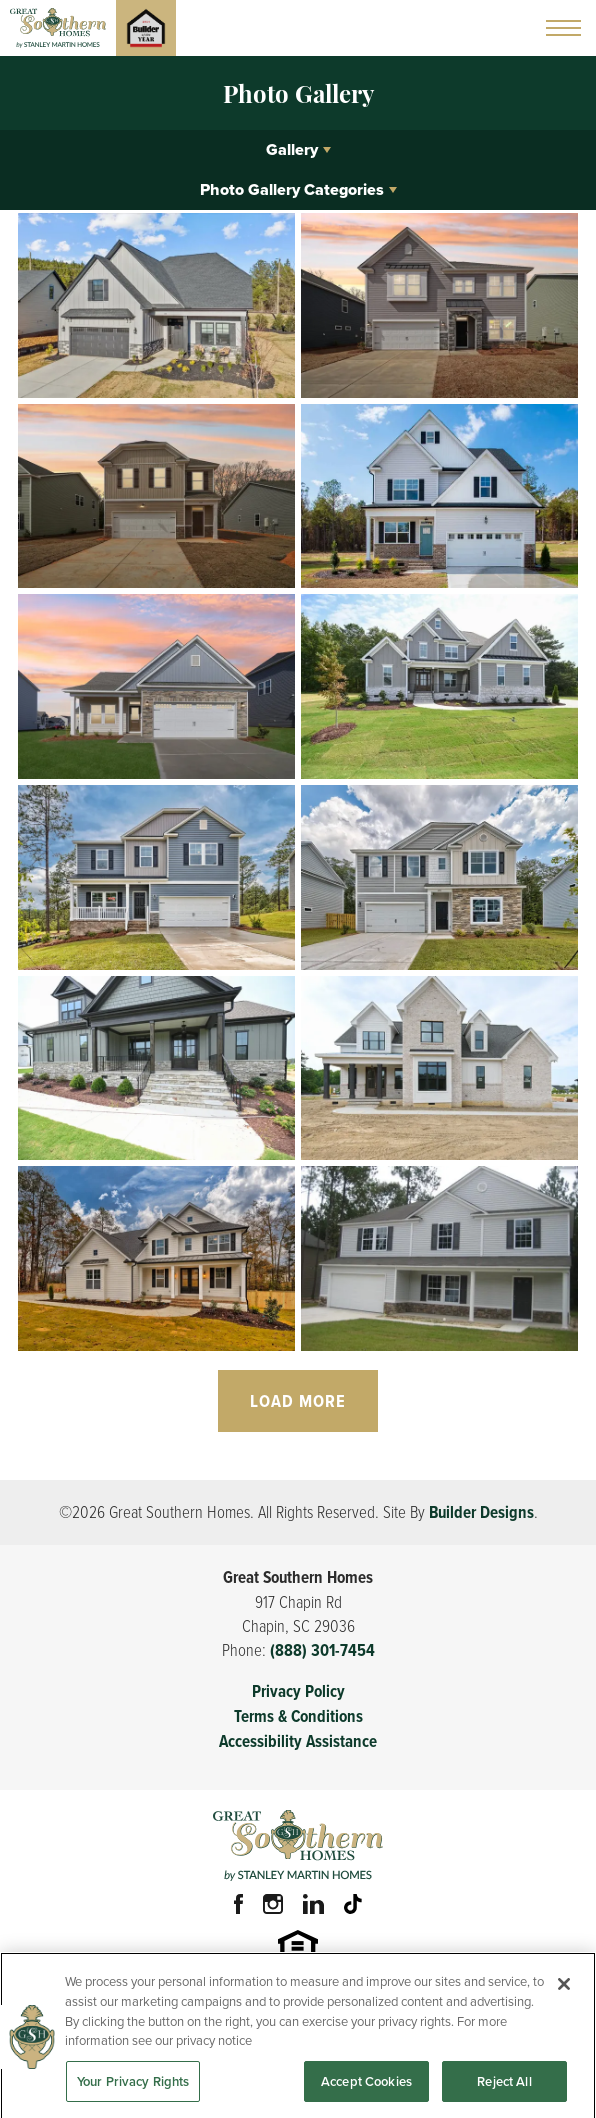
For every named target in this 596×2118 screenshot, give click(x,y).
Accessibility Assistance (298, 1741)
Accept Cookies (366, 2087)
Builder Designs (481, 1512)
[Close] (564, 1991)
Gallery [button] (292, 149)
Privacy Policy (298, 1691)
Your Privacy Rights (133, 2087)
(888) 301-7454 (322, 1650)
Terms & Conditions (298, 1716)
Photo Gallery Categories (292, 189)
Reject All (504, 2087)
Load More (298, 1401)
